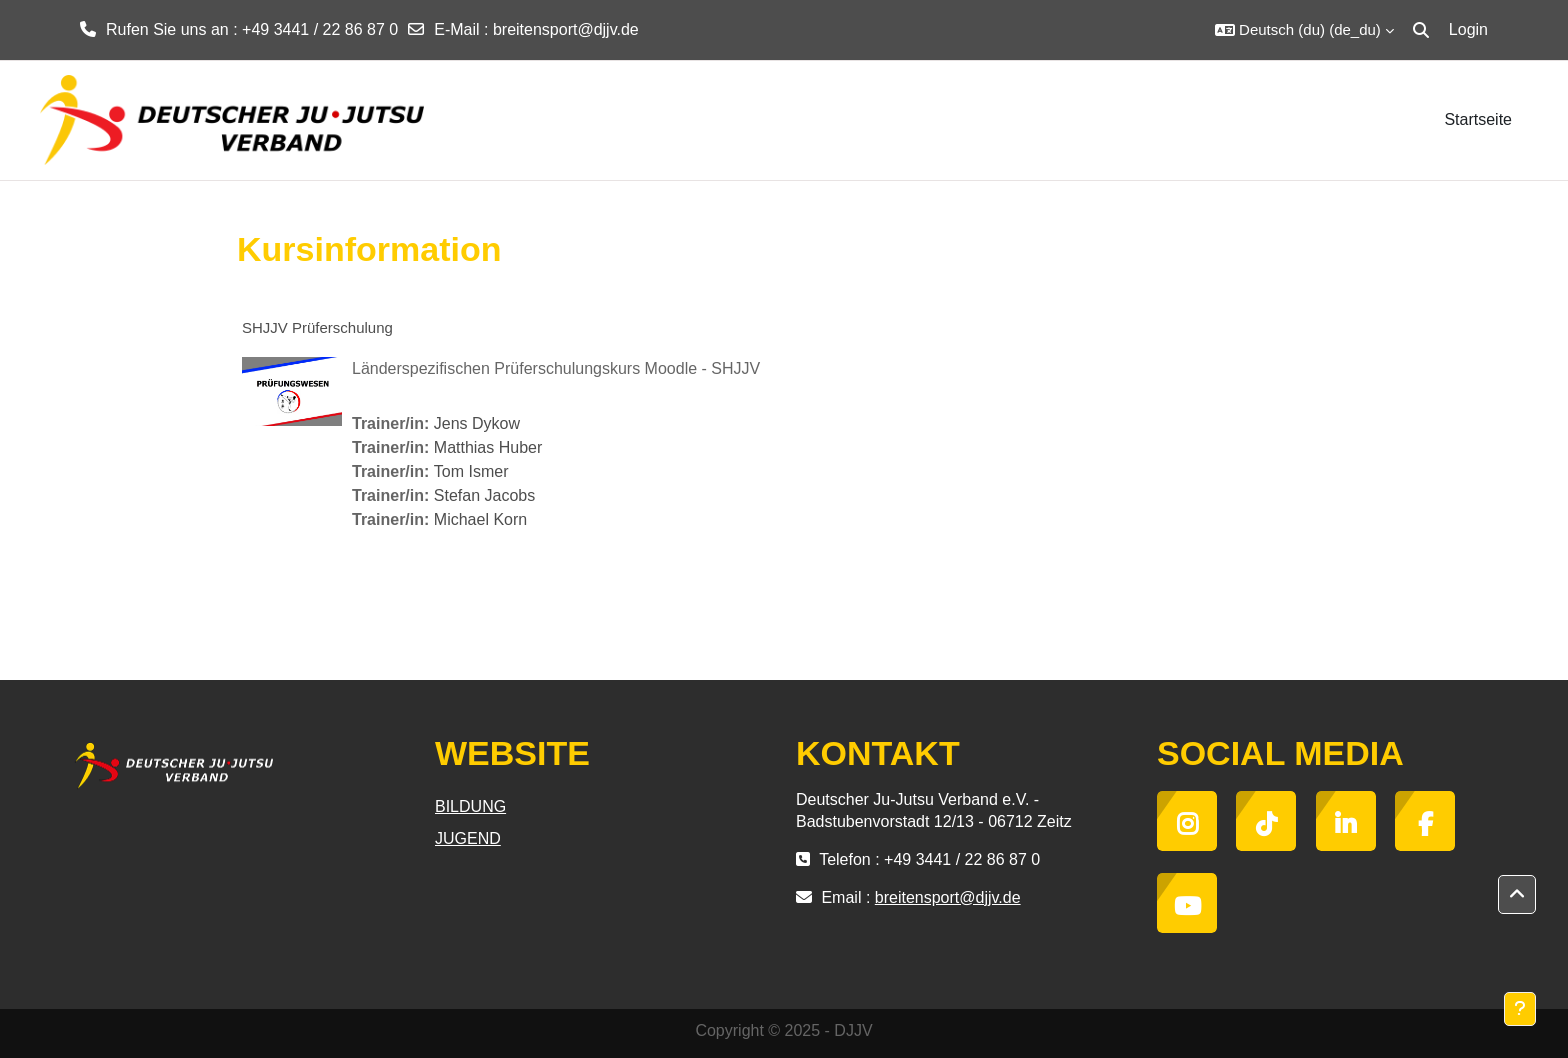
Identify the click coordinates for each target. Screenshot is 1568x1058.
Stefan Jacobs (484, 495)
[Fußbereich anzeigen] (1520, 1009)
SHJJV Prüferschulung (317, 327)
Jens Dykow (477, 423)
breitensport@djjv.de (566, 29)
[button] (1304, 30)
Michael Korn (480, 519)
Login (1468, 29)
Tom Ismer (471, 471)
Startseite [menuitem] (1478, 119)
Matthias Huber (488, 447)
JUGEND (468, 838)
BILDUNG (470, 806)
